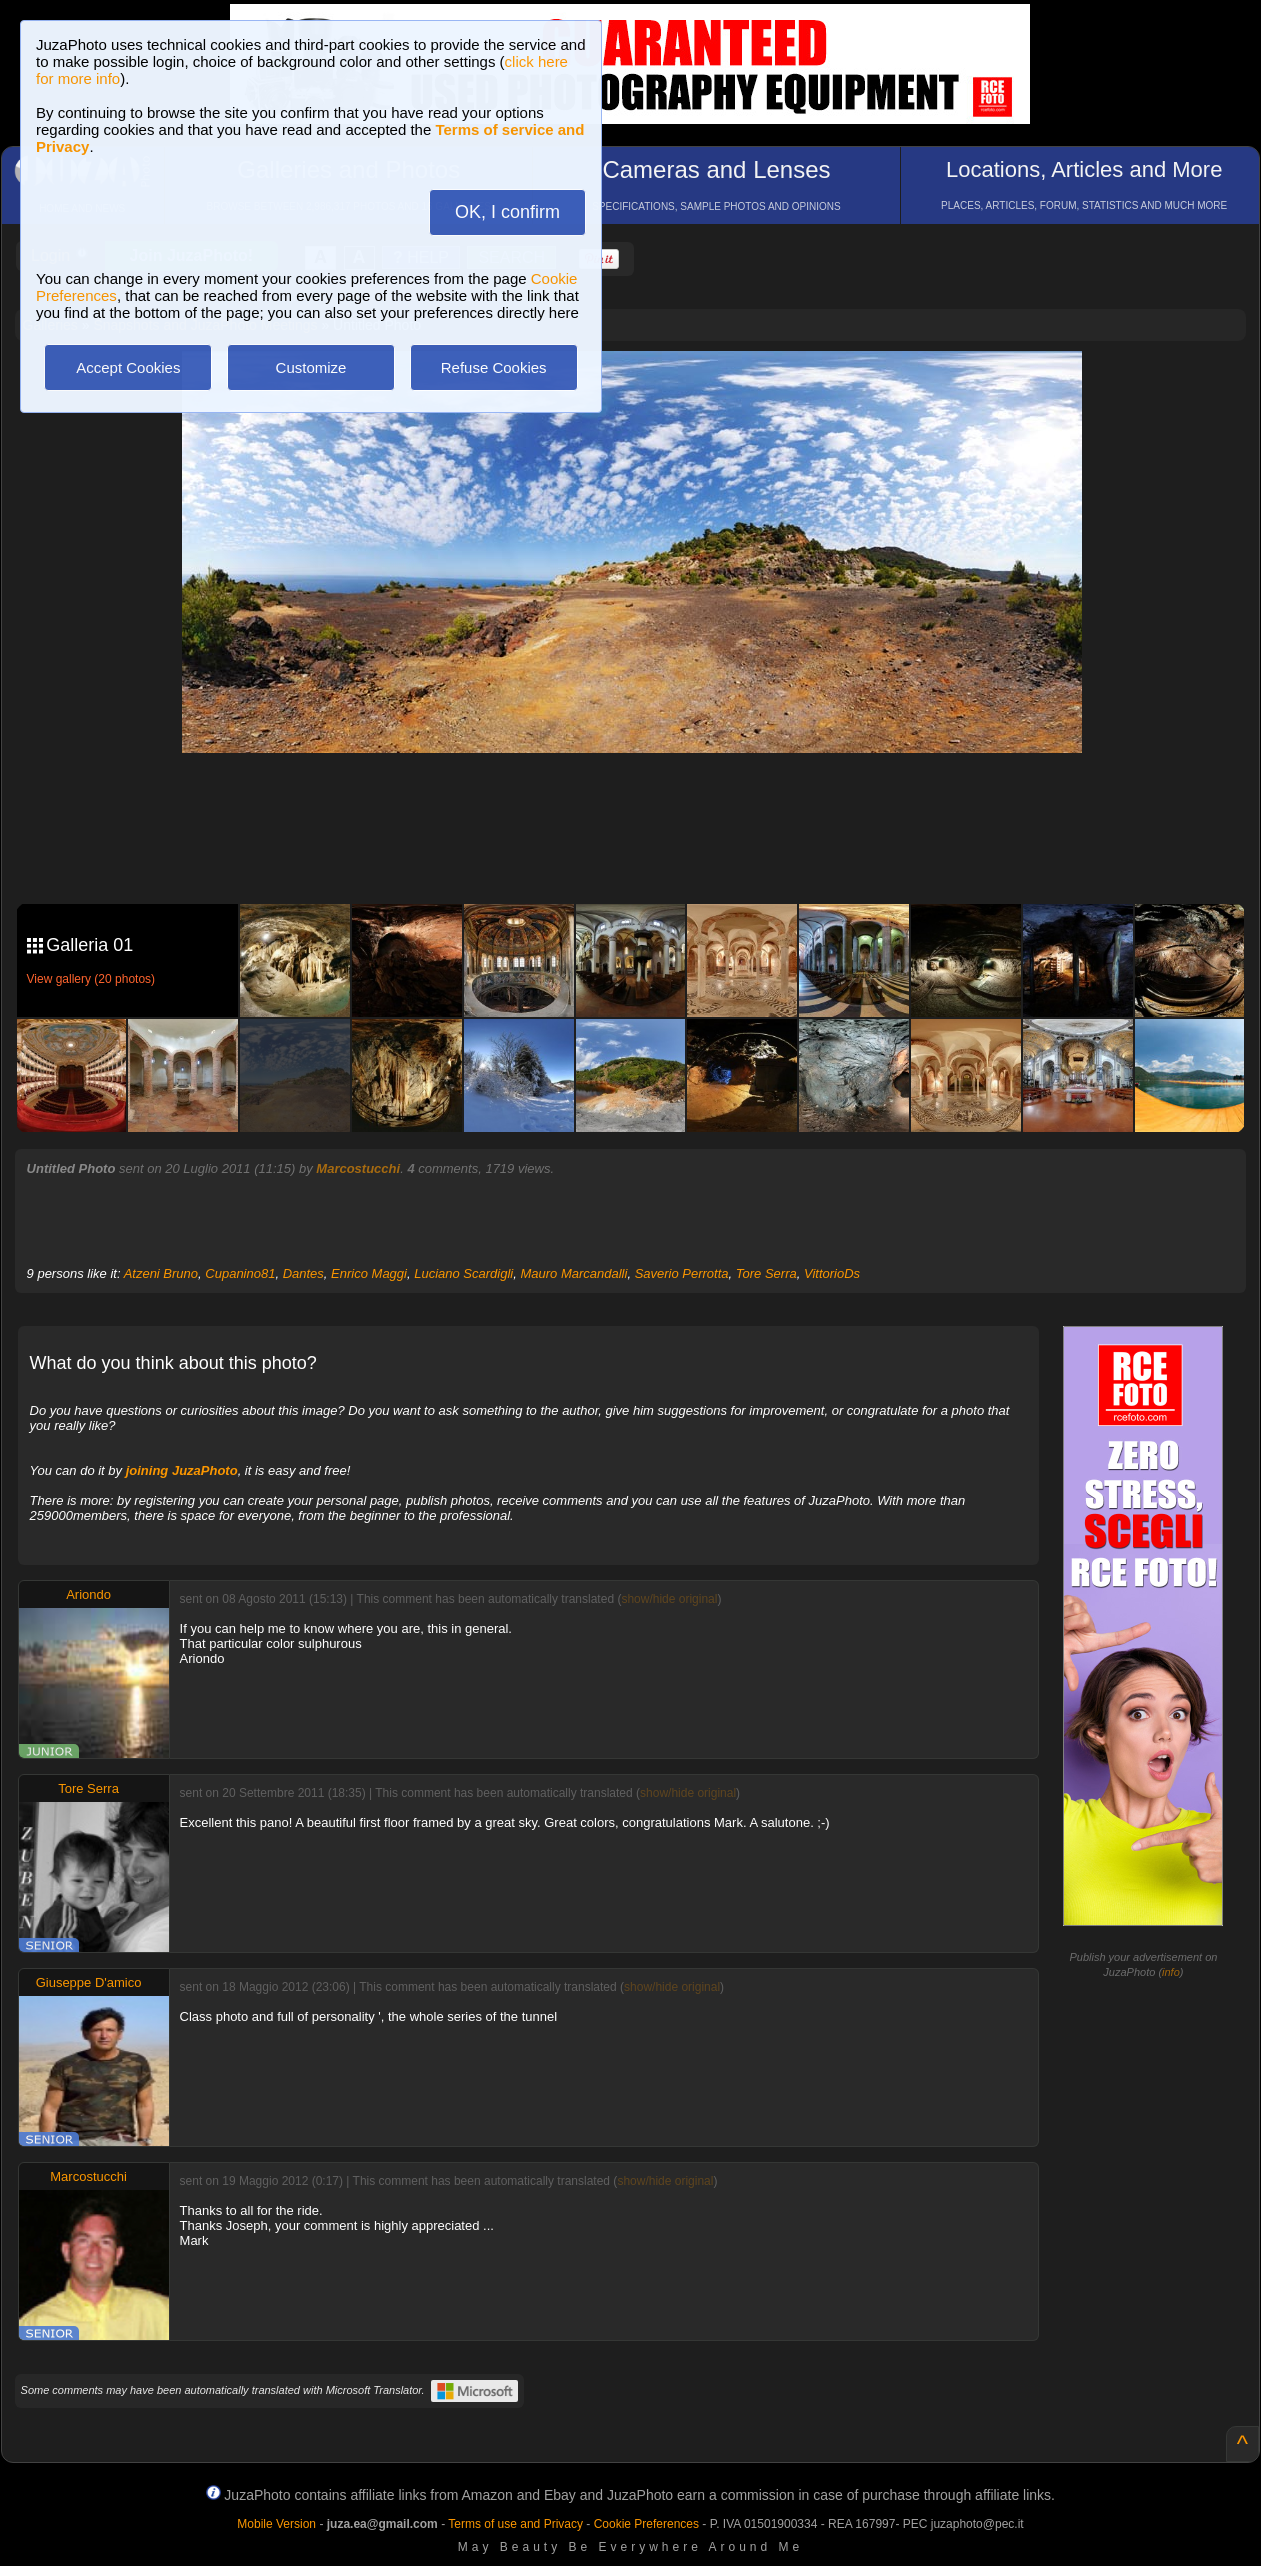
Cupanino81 (240, 1273)
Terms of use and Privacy (515, 2524)
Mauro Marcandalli (573, 1273)
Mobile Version (276, 2524)
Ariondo (88, 1594)
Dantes (303, 1273)
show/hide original (669, 1599)
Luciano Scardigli (463, 1273)
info (1171, 1972)
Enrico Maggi (369, 1273)
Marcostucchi (358, 1168)
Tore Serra (766, 1273)
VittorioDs (832, 1273)
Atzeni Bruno (161, 1273)
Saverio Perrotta (682, 1273)
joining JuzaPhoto (182, 1470)
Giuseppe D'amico (89, 1982)
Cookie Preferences (646, 2524)
